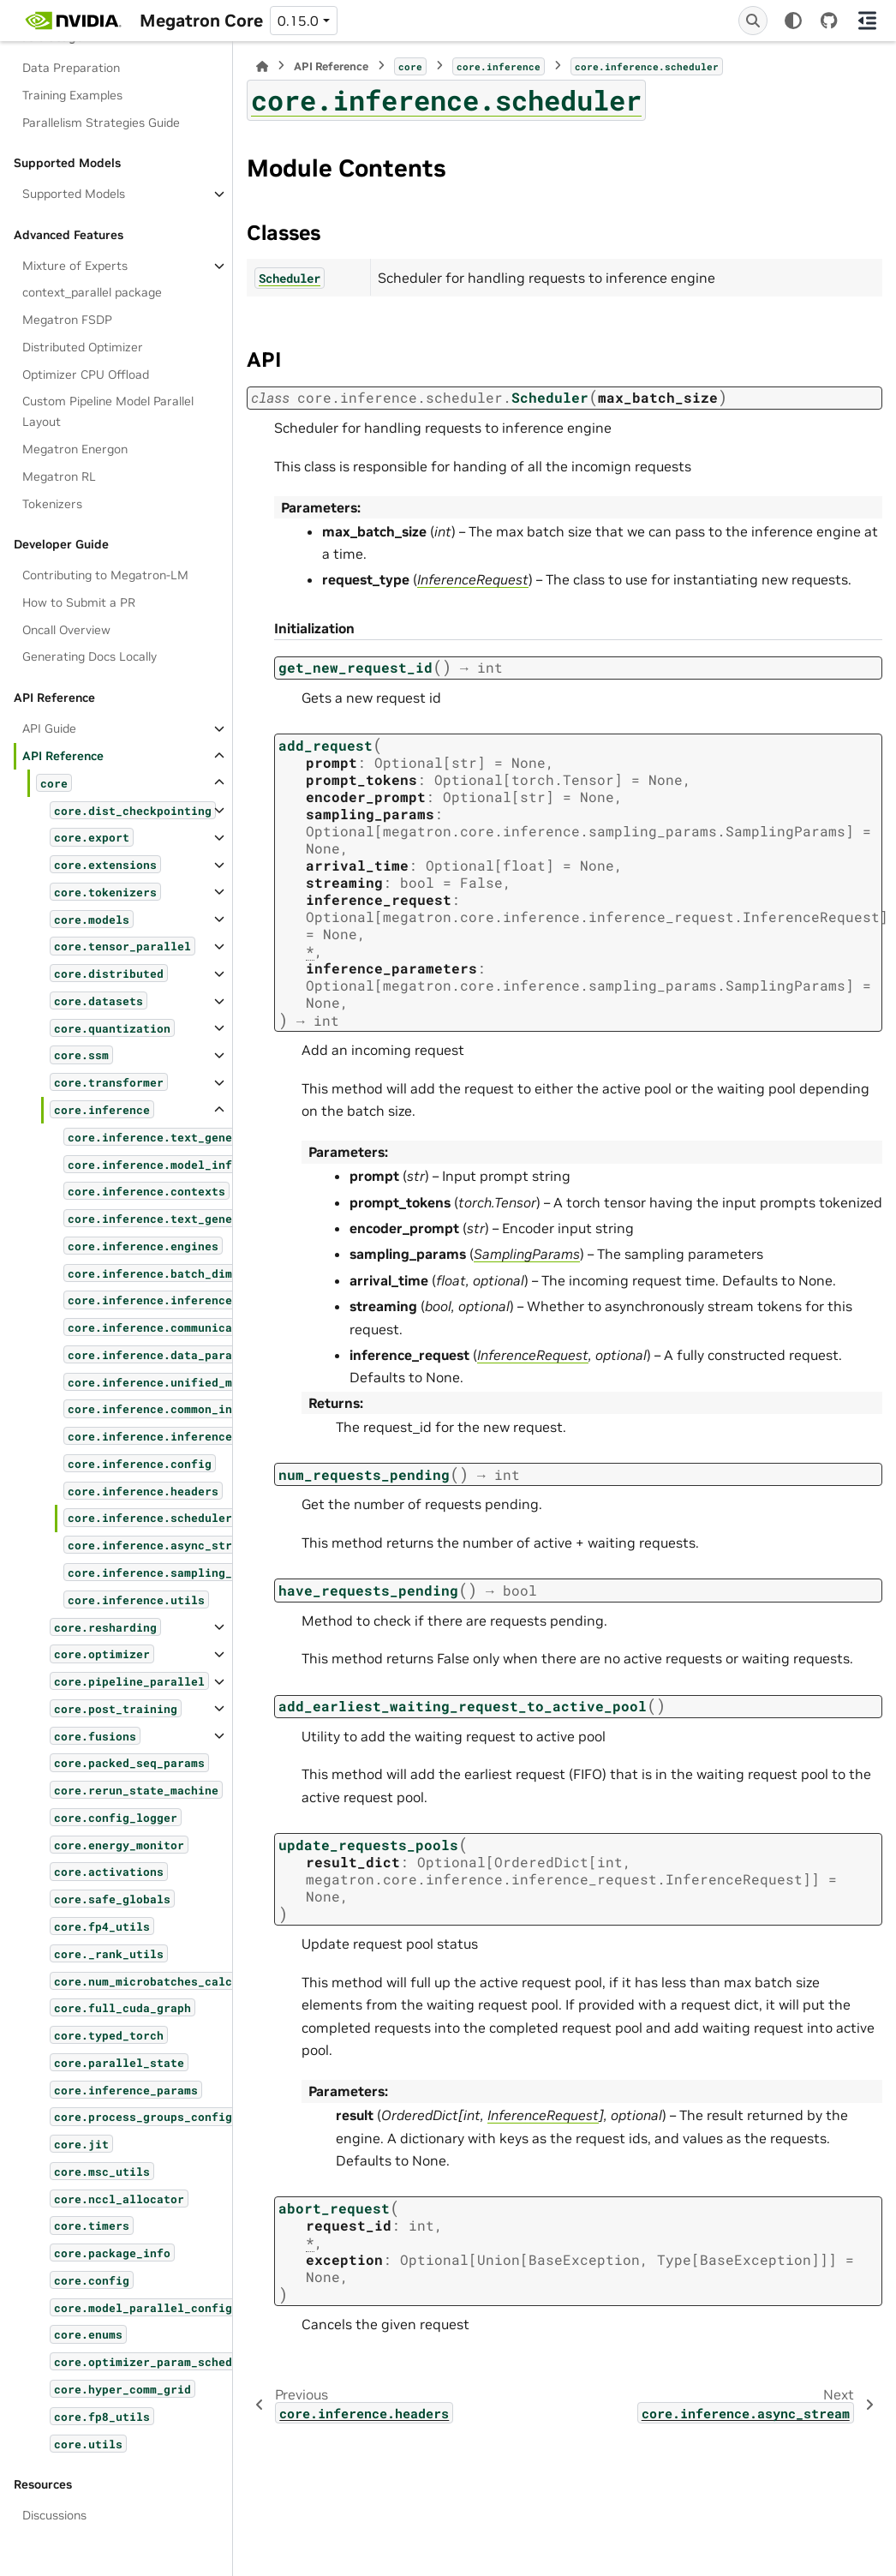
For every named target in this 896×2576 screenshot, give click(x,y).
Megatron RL (59, 476)
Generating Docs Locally (89, 656)
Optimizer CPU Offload (85, 374)
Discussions (54, 2515)
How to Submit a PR (78, 602)
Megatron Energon (75, 449)
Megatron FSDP (67, 319)
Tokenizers (52, 504)
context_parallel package (92, 292)
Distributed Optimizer (82, 347)
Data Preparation (71, 67)
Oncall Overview (66, 630)
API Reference (63, 756)
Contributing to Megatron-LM (105, 575)
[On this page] (867, 20)
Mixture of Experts (75, 265)
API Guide (49, 728)
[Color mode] (793, 20)
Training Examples (72, 95)
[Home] (262, 66)
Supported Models (73, 193)
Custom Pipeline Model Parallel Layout (108, 411)
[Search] (753, 20)
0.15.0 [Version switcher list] (298, 20)
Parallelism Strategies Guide (101, 122)
